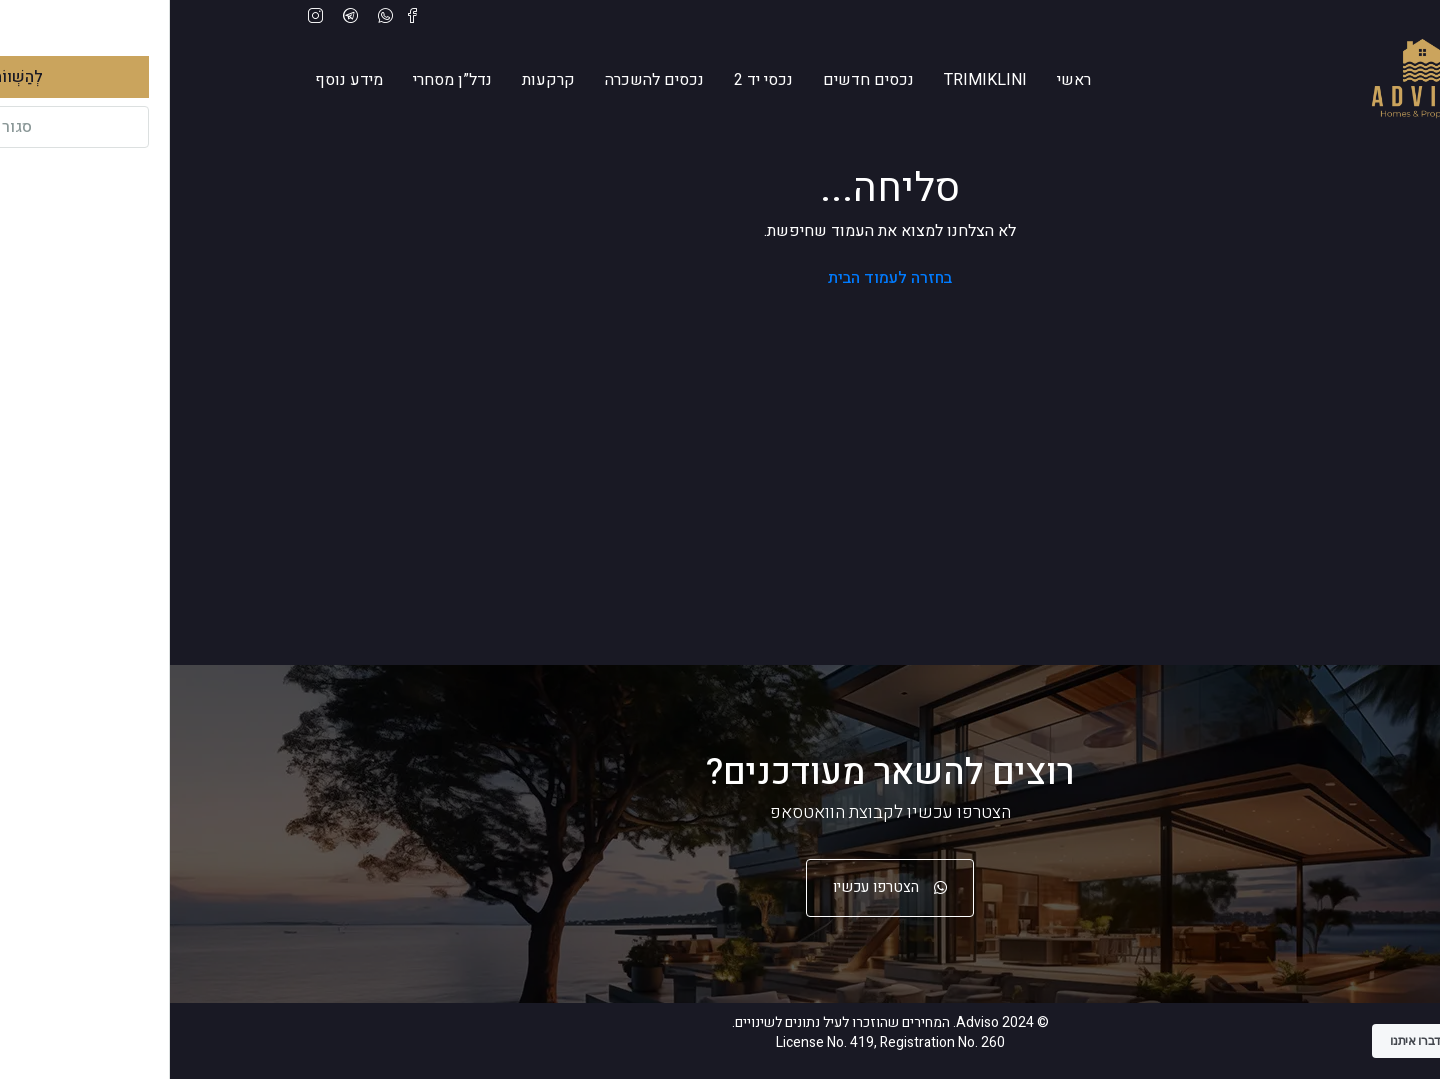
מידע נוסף (179, 80)
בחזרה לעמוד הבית (720, 278)
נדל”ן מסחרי (282, 80)
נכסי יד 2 (593, 80)
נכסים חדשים (698, 80)
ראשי (904, 80)
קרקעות (378, 80)
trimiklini (815, 80)
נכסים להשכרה (484, 80)
